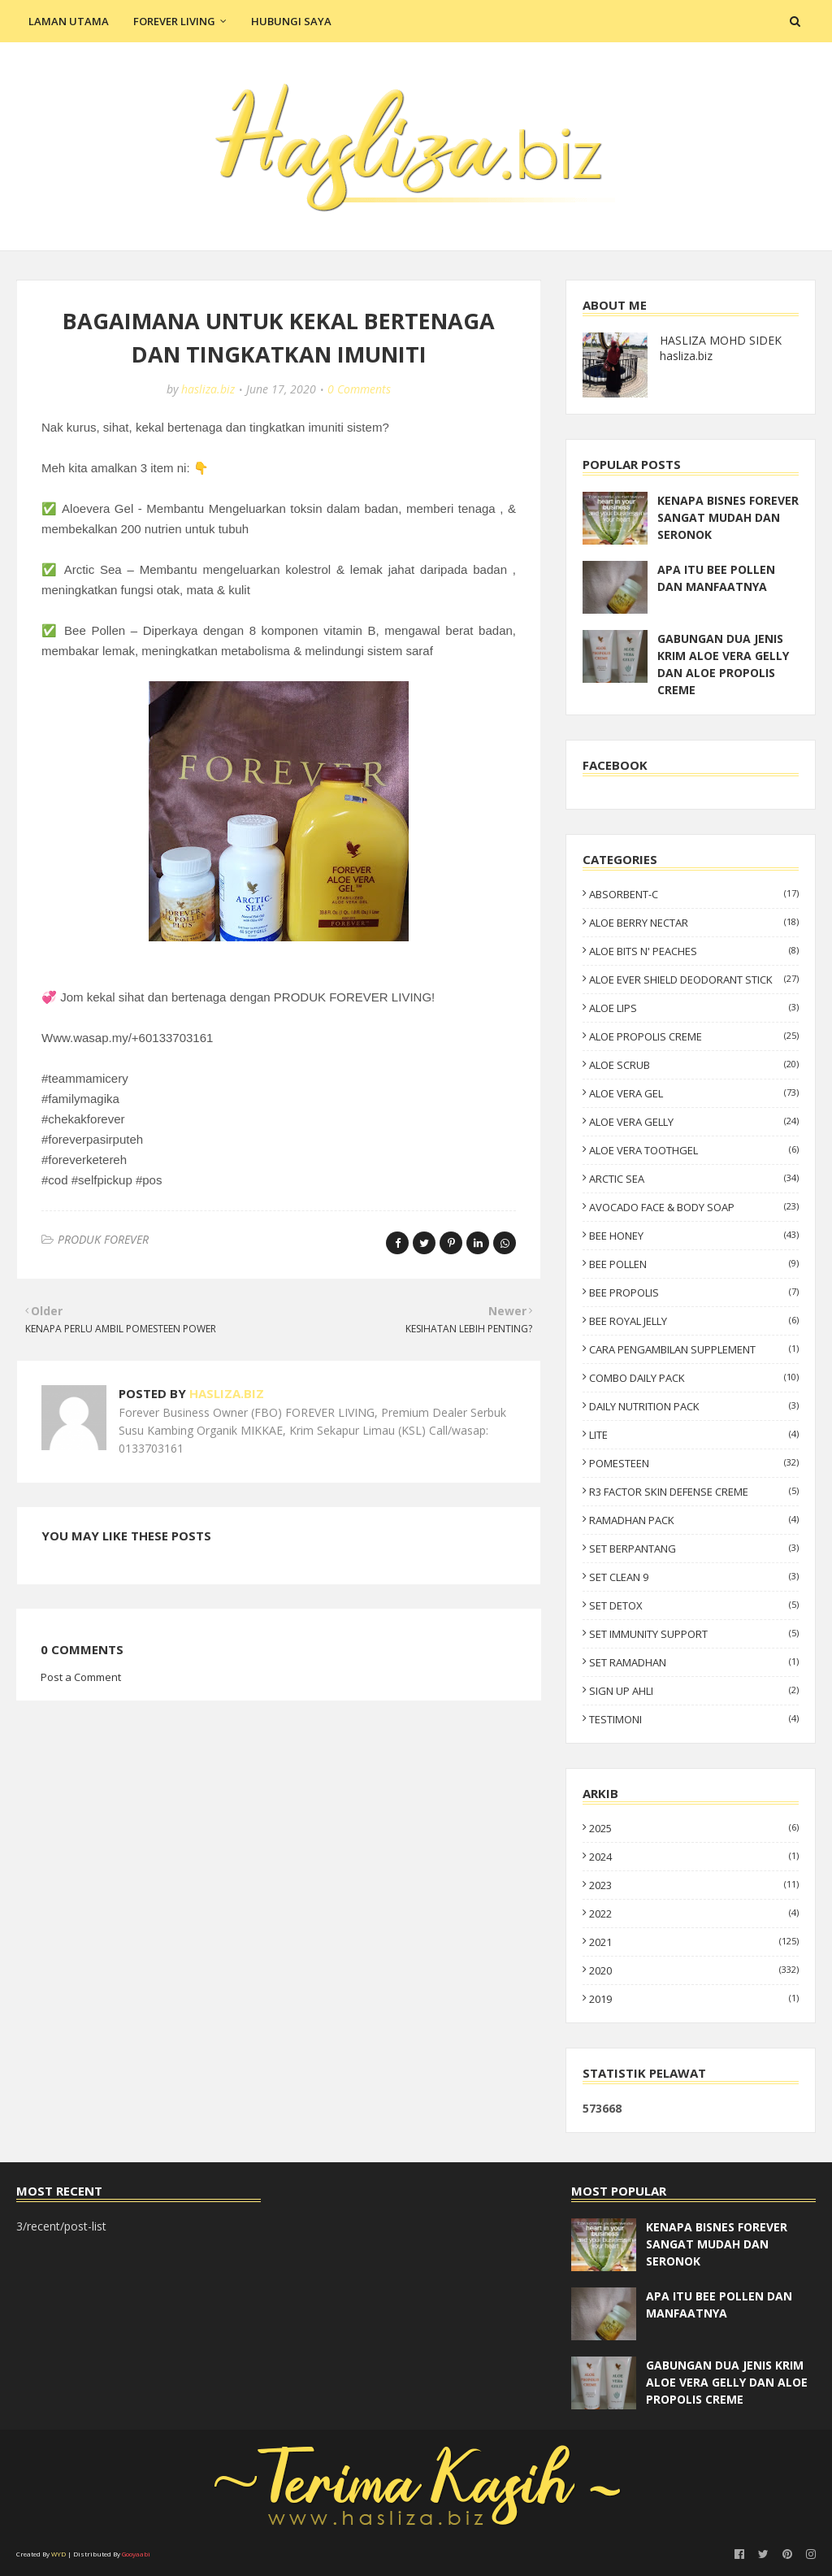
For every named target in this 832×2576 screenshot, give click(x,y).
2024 (694, 1856)
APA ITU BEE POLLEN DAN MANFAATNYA (716, 578)
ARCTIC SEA (694, 1178)
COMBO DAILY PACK (694, 1378)
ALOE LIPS (694, 1008)
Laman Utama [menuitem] (68, 21)
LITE (694, 1434)
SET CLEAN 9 (694, 1577)
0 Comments (359, 389)
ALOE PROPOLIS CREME (694, 1036)
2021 (694, 1942)
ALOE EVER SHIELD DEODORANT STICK (694, 979)
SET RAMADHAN (694, 1662)
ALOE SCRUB (694, 1065)
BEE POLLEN (694, 1264)
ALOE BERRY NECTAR (694, 922)
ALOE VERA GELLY (694, 1121)
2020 (694, 1970)
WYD (58, 2553)
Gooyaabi (136, 2553)
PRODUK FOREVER (103, 1239)
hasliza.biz (208, 389)
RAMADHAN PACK (694, 1520)
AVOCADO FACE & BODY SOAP (694, 1207)
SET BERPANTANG (694, 1548)
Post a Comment (81, 1677)
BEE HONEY (694, 1235)
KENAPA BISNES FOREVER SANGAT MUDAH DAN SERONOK (728, 517)
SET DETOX (694, 1605)
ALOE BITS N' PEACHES (694, 951)
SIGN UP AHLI (694, 1690)
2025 (694, 1828)
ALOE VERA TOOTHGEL (694, 1150)
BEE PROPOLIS (694, 1292)
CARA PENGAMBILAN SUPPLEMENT (694, 1349)
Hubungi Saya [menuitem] (291, 21)
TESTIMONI (694, 1719)
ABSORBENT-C (694, 894)
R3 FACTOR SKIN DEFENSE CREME (694, 1491)
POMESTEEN (694, 1463)
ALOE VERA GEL (694, 1093)
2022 (694, 1913)
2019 (694, 1999)
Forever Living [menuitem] (174, 21)
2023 (694, 1885)
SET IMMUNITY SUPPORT (694, 1634)
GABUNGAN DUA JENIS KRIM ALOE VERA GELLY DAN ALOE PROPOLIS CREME (723, 664)
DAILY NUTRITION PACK (694, 1406)
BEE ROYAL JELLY (694, 1321)
